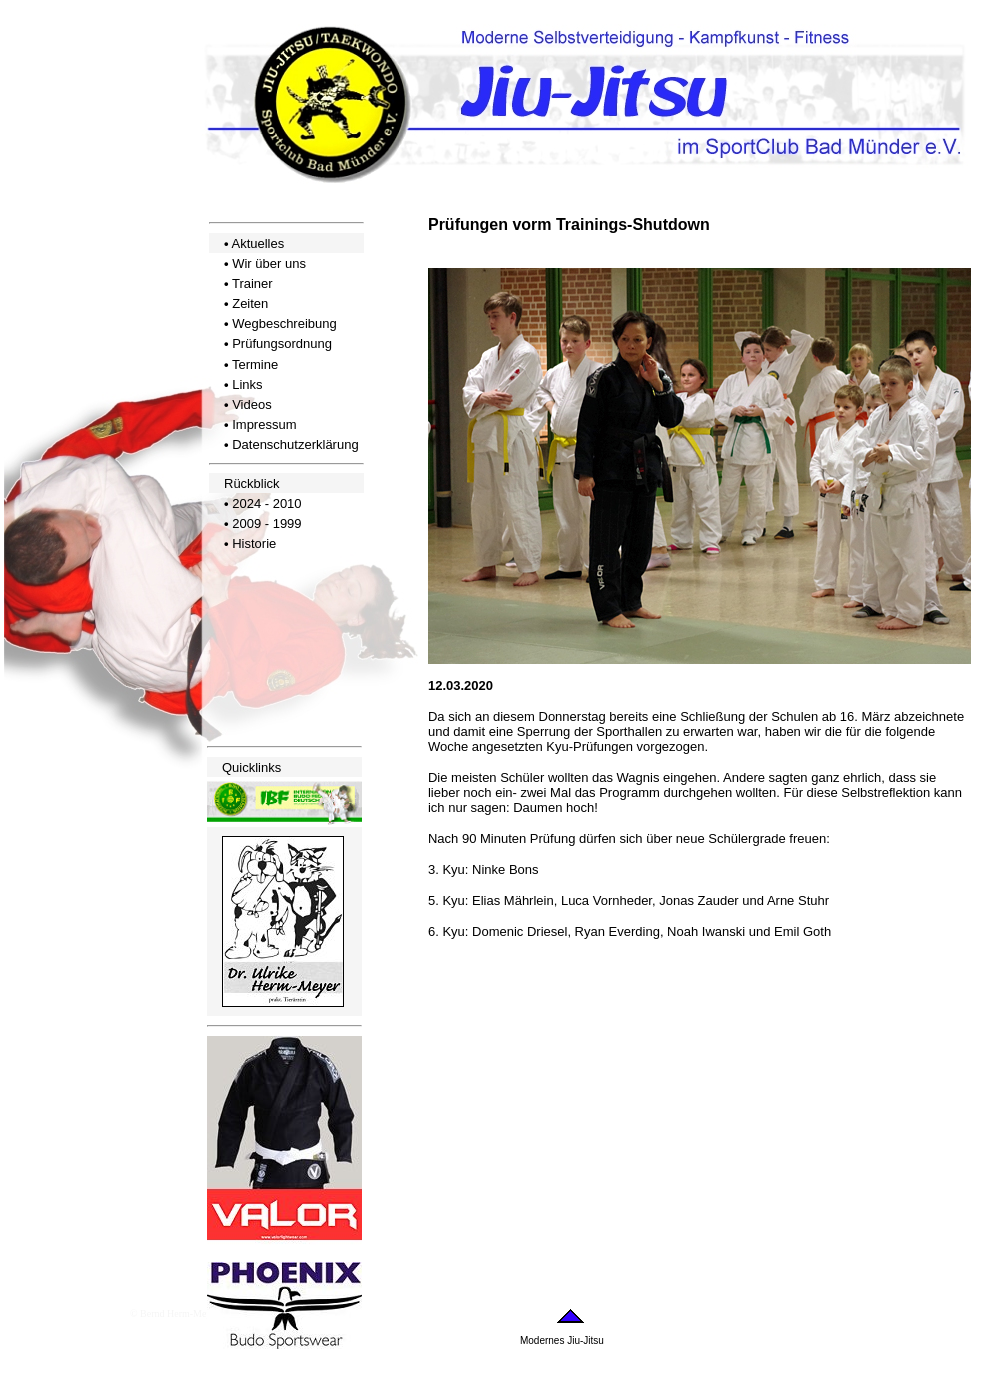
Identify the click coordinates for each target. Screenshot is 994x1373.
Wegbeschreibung (284, 323)
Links (247, 384)
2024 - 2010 (266, 503)
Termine (255, 364)
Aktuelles (257, 243)
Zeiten (250, 303)
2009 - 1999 (266, 523)
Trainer (252, 283)
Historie (254, 543)
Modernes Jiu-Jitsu (562, 1340)
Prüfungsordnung (282, 343)
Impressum (264, 424)
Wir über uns (269, 263)
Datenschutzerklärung (295, 444)
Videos (252, 404)
